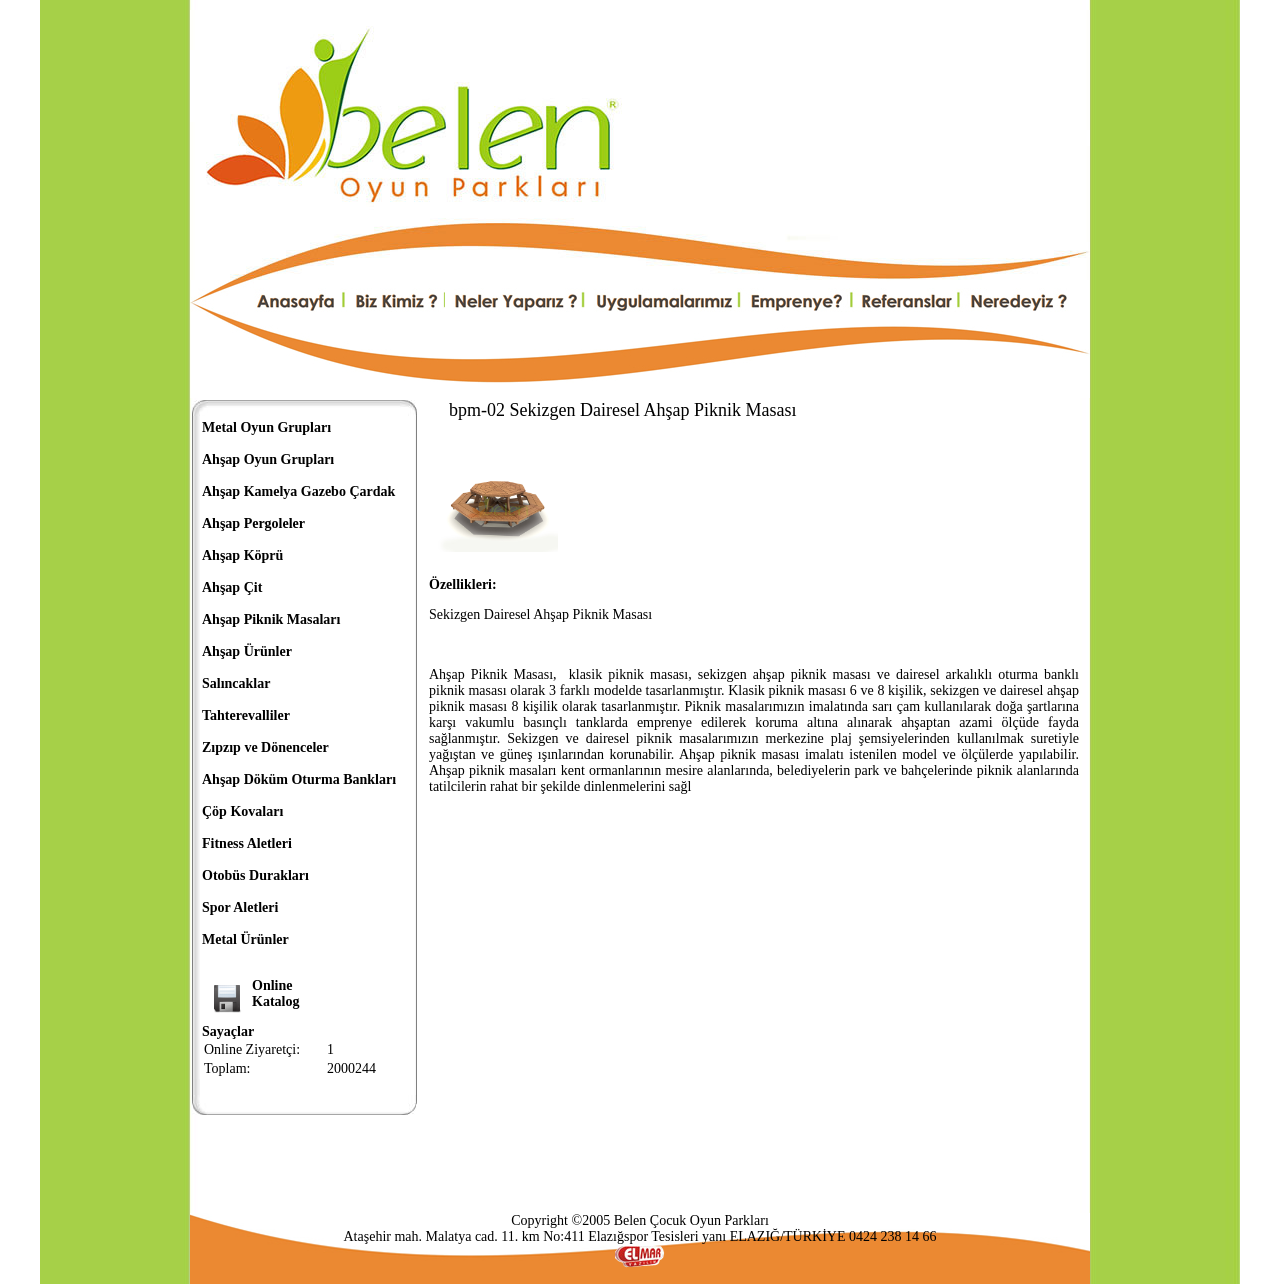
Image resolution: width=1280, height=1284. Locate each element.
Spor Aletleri (240, 907)
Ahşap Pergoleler (253, 523)
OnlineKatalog (275, 993)
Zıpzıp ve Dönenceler (265, 747)
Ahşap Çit (232, 587)
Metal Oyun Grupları (266, 427)
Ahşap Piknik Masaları (271, 619)
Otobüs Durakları (255, 875)
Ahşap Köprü (242, 555)
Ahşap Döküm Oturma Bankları (299, 779)
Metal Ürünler (245, 939)
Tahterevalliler (246, 715)
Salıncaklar (236, 683)
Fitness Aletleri (247, 843)
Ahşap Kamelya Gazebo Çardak (298, 491)
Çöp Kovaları (242, 811)
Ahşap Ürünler (247, 651)
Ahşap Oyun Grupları (268, 459)
